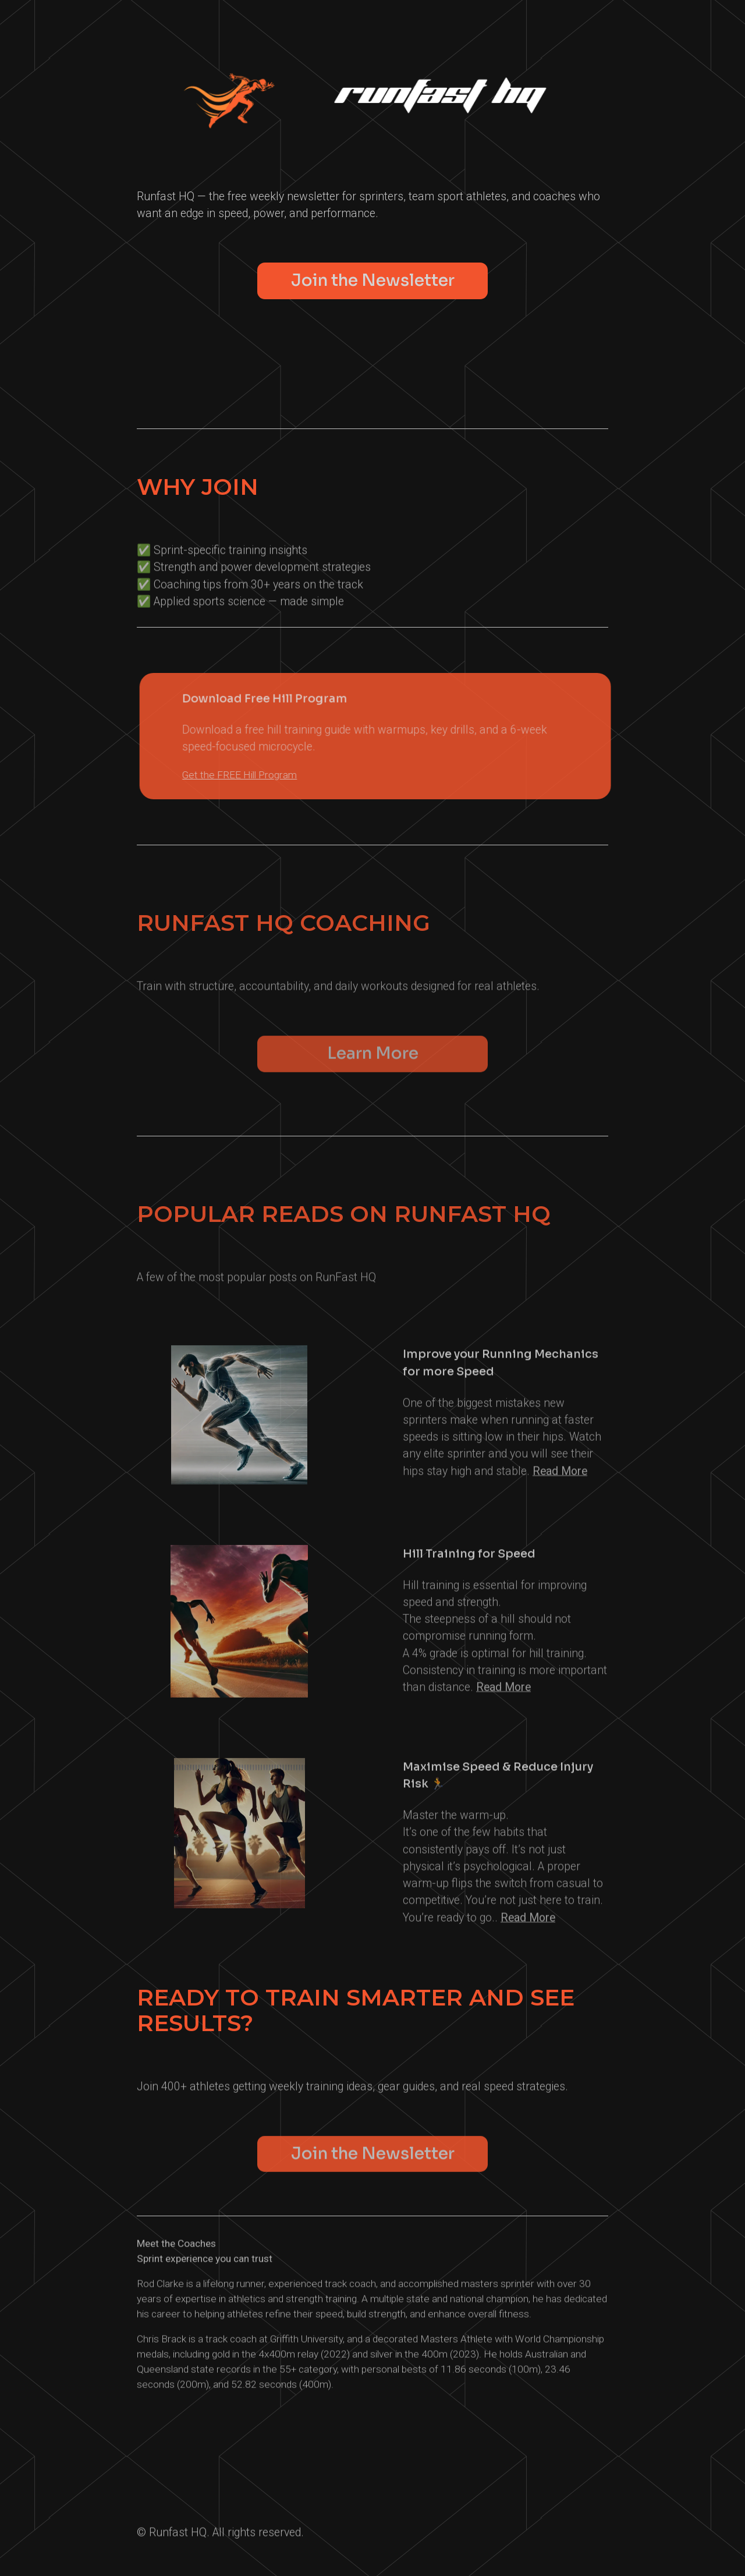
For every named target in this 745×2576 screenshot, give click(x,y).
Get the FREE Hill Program (249, 775)
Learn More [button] (372, 1058)
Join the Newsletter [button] (373, 280)
